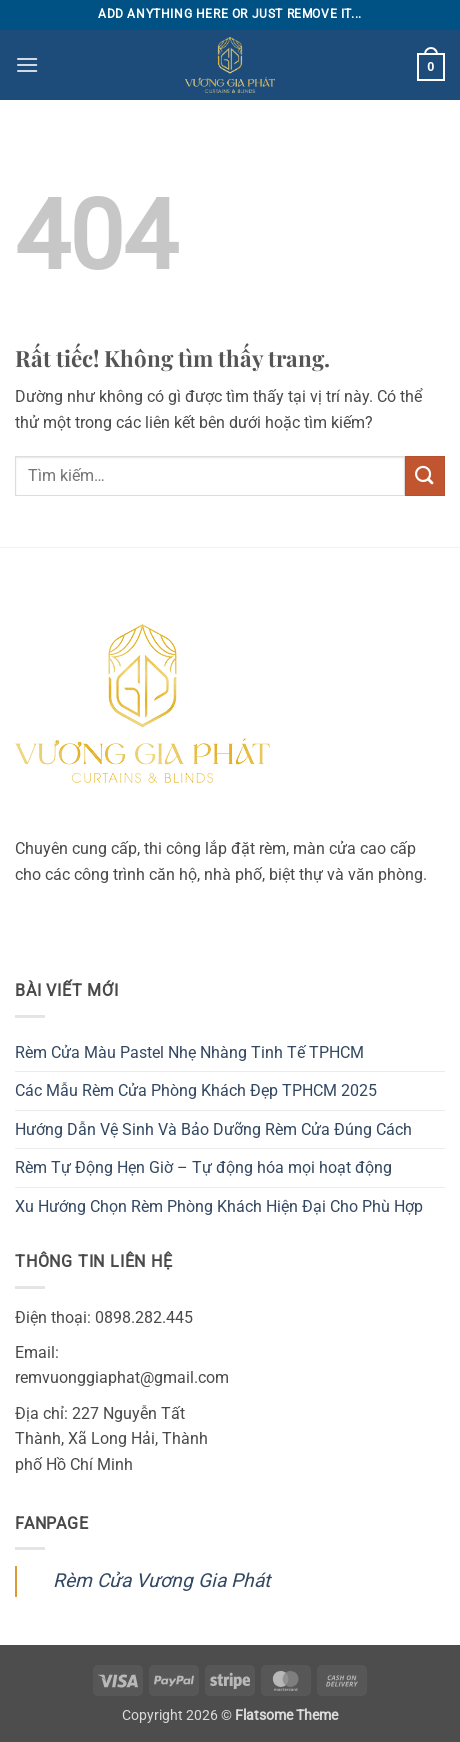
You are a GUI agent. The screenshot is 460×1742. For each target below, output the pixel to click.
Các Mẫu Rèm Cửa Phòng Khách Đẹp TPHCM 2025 (196, 1090)
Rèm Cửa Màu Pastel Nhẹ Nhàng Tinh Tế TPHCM (189, 1052)
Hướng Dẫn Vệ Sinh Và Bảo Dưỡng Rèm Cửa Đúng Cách (213, 1129)
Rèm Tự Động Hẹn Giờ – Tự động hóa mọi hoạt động (203, 1167)
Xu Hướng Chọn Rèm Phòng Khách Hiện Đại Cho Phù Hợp (219, 1206)
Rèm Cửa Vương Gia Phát (161, 1580)
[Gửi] (425, 475)
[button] (27, 64)
